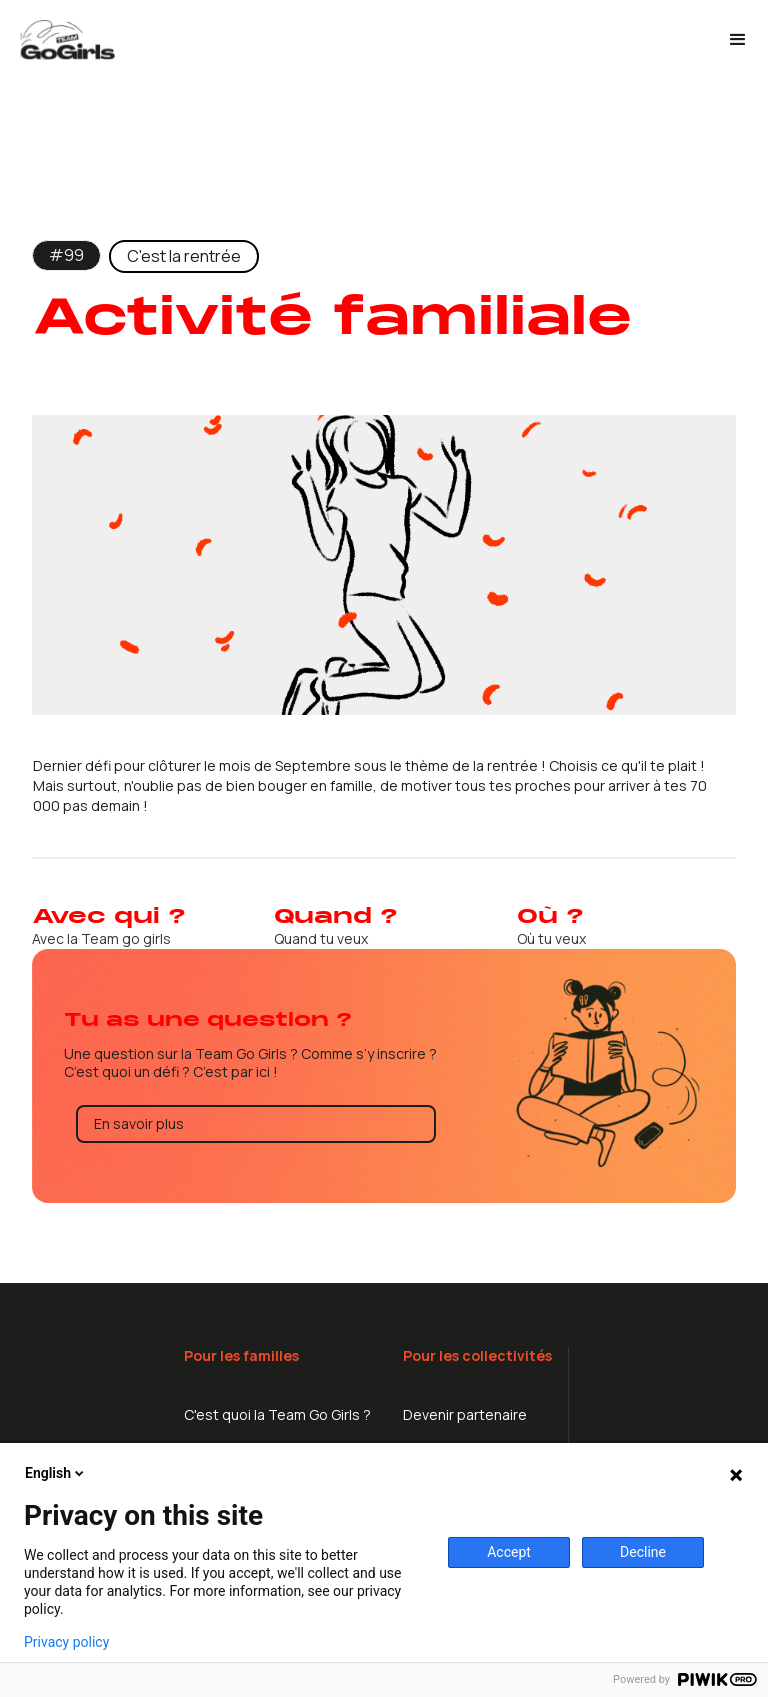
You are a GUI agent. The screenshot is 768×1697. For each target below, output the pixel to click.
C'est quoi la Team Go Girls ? (277, 1414)
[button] (738, 40)
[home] (364, 40)
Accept (509, 1552)
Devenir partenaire (465, 1414)
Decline (643, 1552)
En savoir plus (139, 1123)
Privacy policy (66, 1642)
